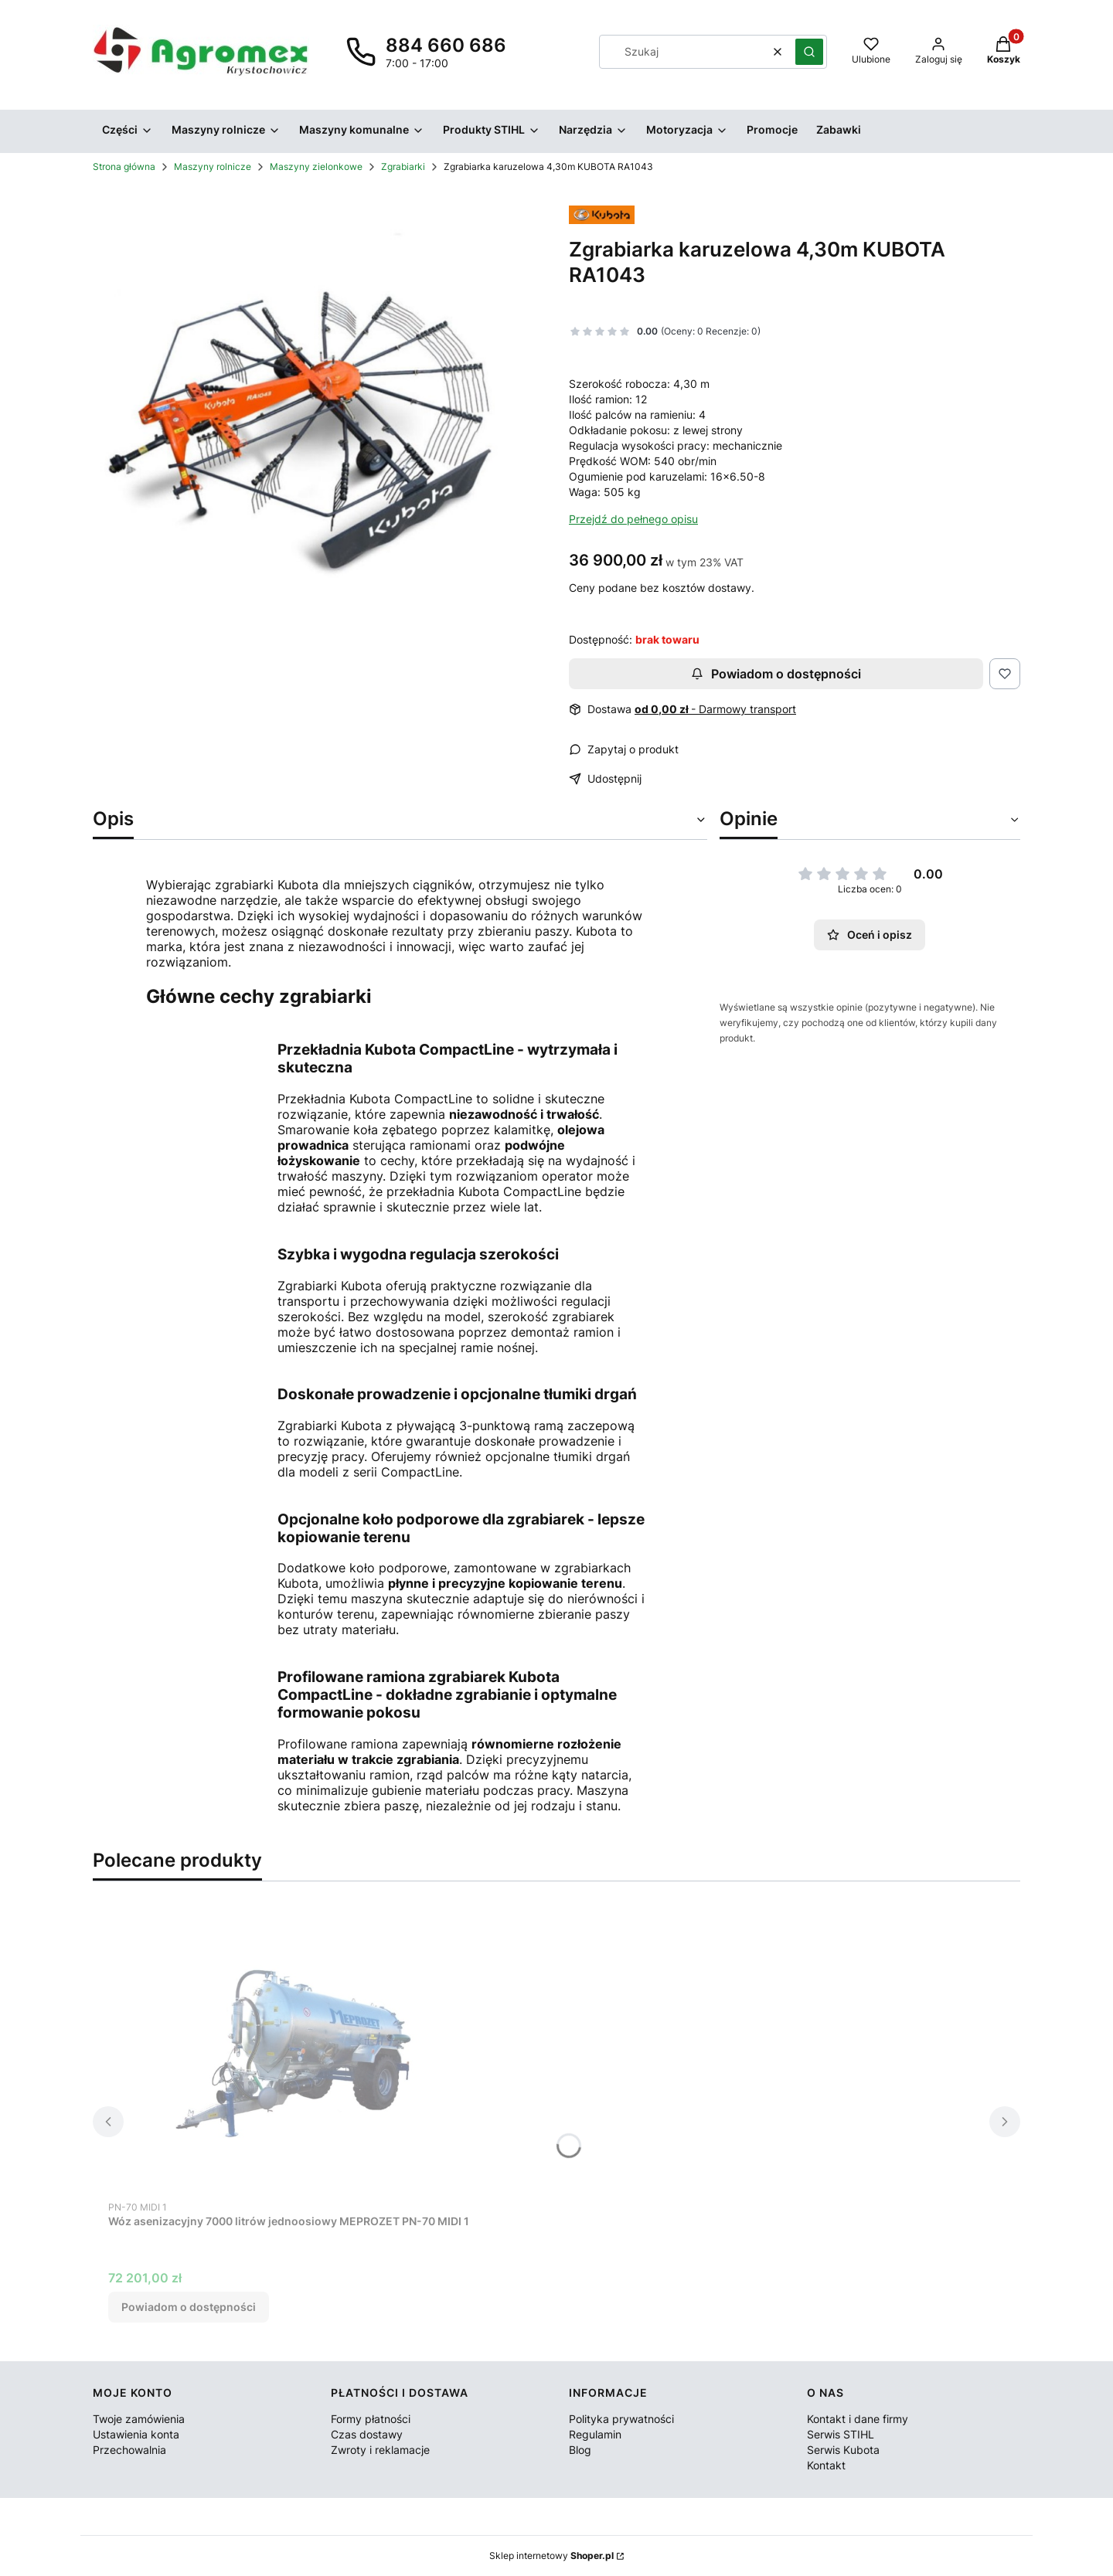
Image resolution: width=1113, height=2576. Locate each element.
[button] (809, 52)
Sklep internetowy (551, 2555)
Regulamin (595, 2434)
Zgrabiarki (403, 166)
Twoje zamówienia (139, 2418)
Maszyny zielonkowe (316, 166)
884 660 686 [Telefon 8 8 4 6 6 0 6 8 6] (446, 45)
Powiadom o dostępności (776, 673)
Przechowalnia (129, 2449)
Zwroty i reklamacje (380, 2449)
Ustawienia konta (136, 2434)
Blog (580, 2449)
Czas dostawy (367, 2434)
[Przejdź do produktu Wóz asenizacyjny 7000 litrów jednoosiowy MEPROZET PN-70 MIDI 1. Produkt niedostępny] (301, 2057)
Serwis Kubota (843, 2449)
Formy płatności (370, 2418)
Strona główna (124, 166)
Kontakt (826, 2465)
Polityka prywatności (621, 2418)
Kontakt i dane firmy (857, 2418)
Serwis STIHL (840, 2434)
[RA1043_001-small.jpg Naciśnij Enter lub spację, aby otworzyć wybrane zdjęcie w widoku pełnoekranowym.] (318, 418)
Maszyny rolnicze (212, 166)
